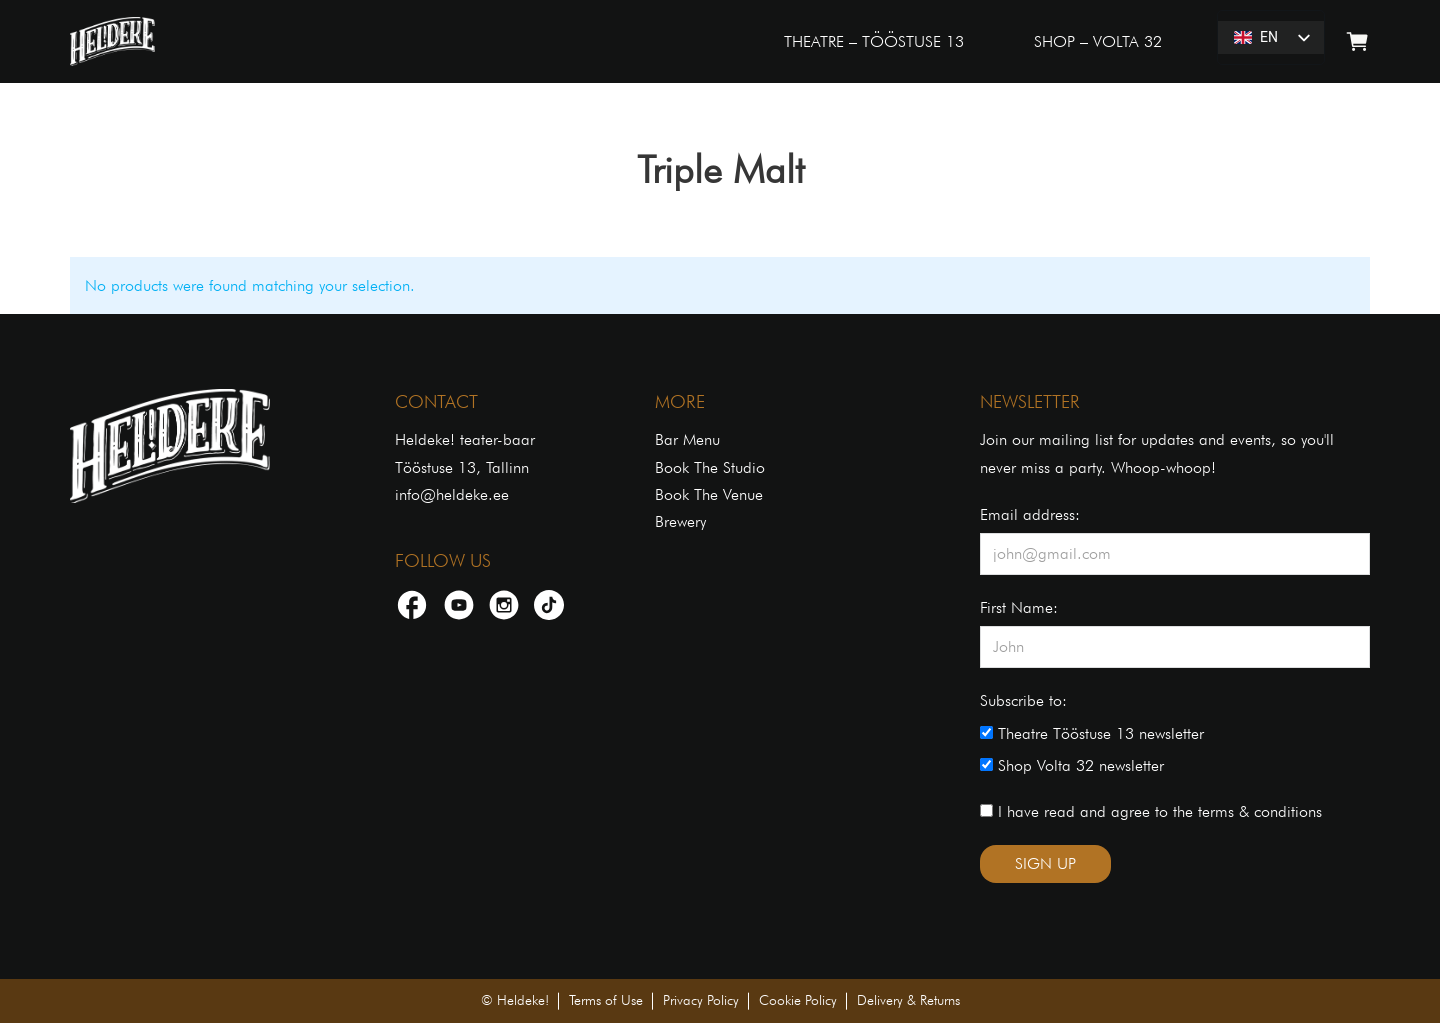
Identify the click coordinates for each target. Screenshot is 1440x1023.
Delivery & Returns (908, 1000)
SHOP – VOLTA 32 (1098, 41)
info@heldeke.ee (452, 494)
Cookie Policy (798, 1000)
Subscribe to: (1023, 700)
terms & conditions (1260, 811)
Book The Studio (710, 467)
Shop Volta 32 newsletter (1072, 765)
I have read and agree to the (1151, 811)
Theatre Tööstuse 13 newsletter (1092, 733)
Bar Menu (687, 439)
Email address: (1030, 514)
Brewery (680, 521)
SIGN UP (1045, 863)
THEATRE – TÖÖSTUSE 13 (874, 41)
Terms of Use (606, 1000)
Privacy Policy (701, 1000)
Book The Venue (709, 494)
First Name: (1019, 607)
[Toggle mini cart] (1357, 41)
